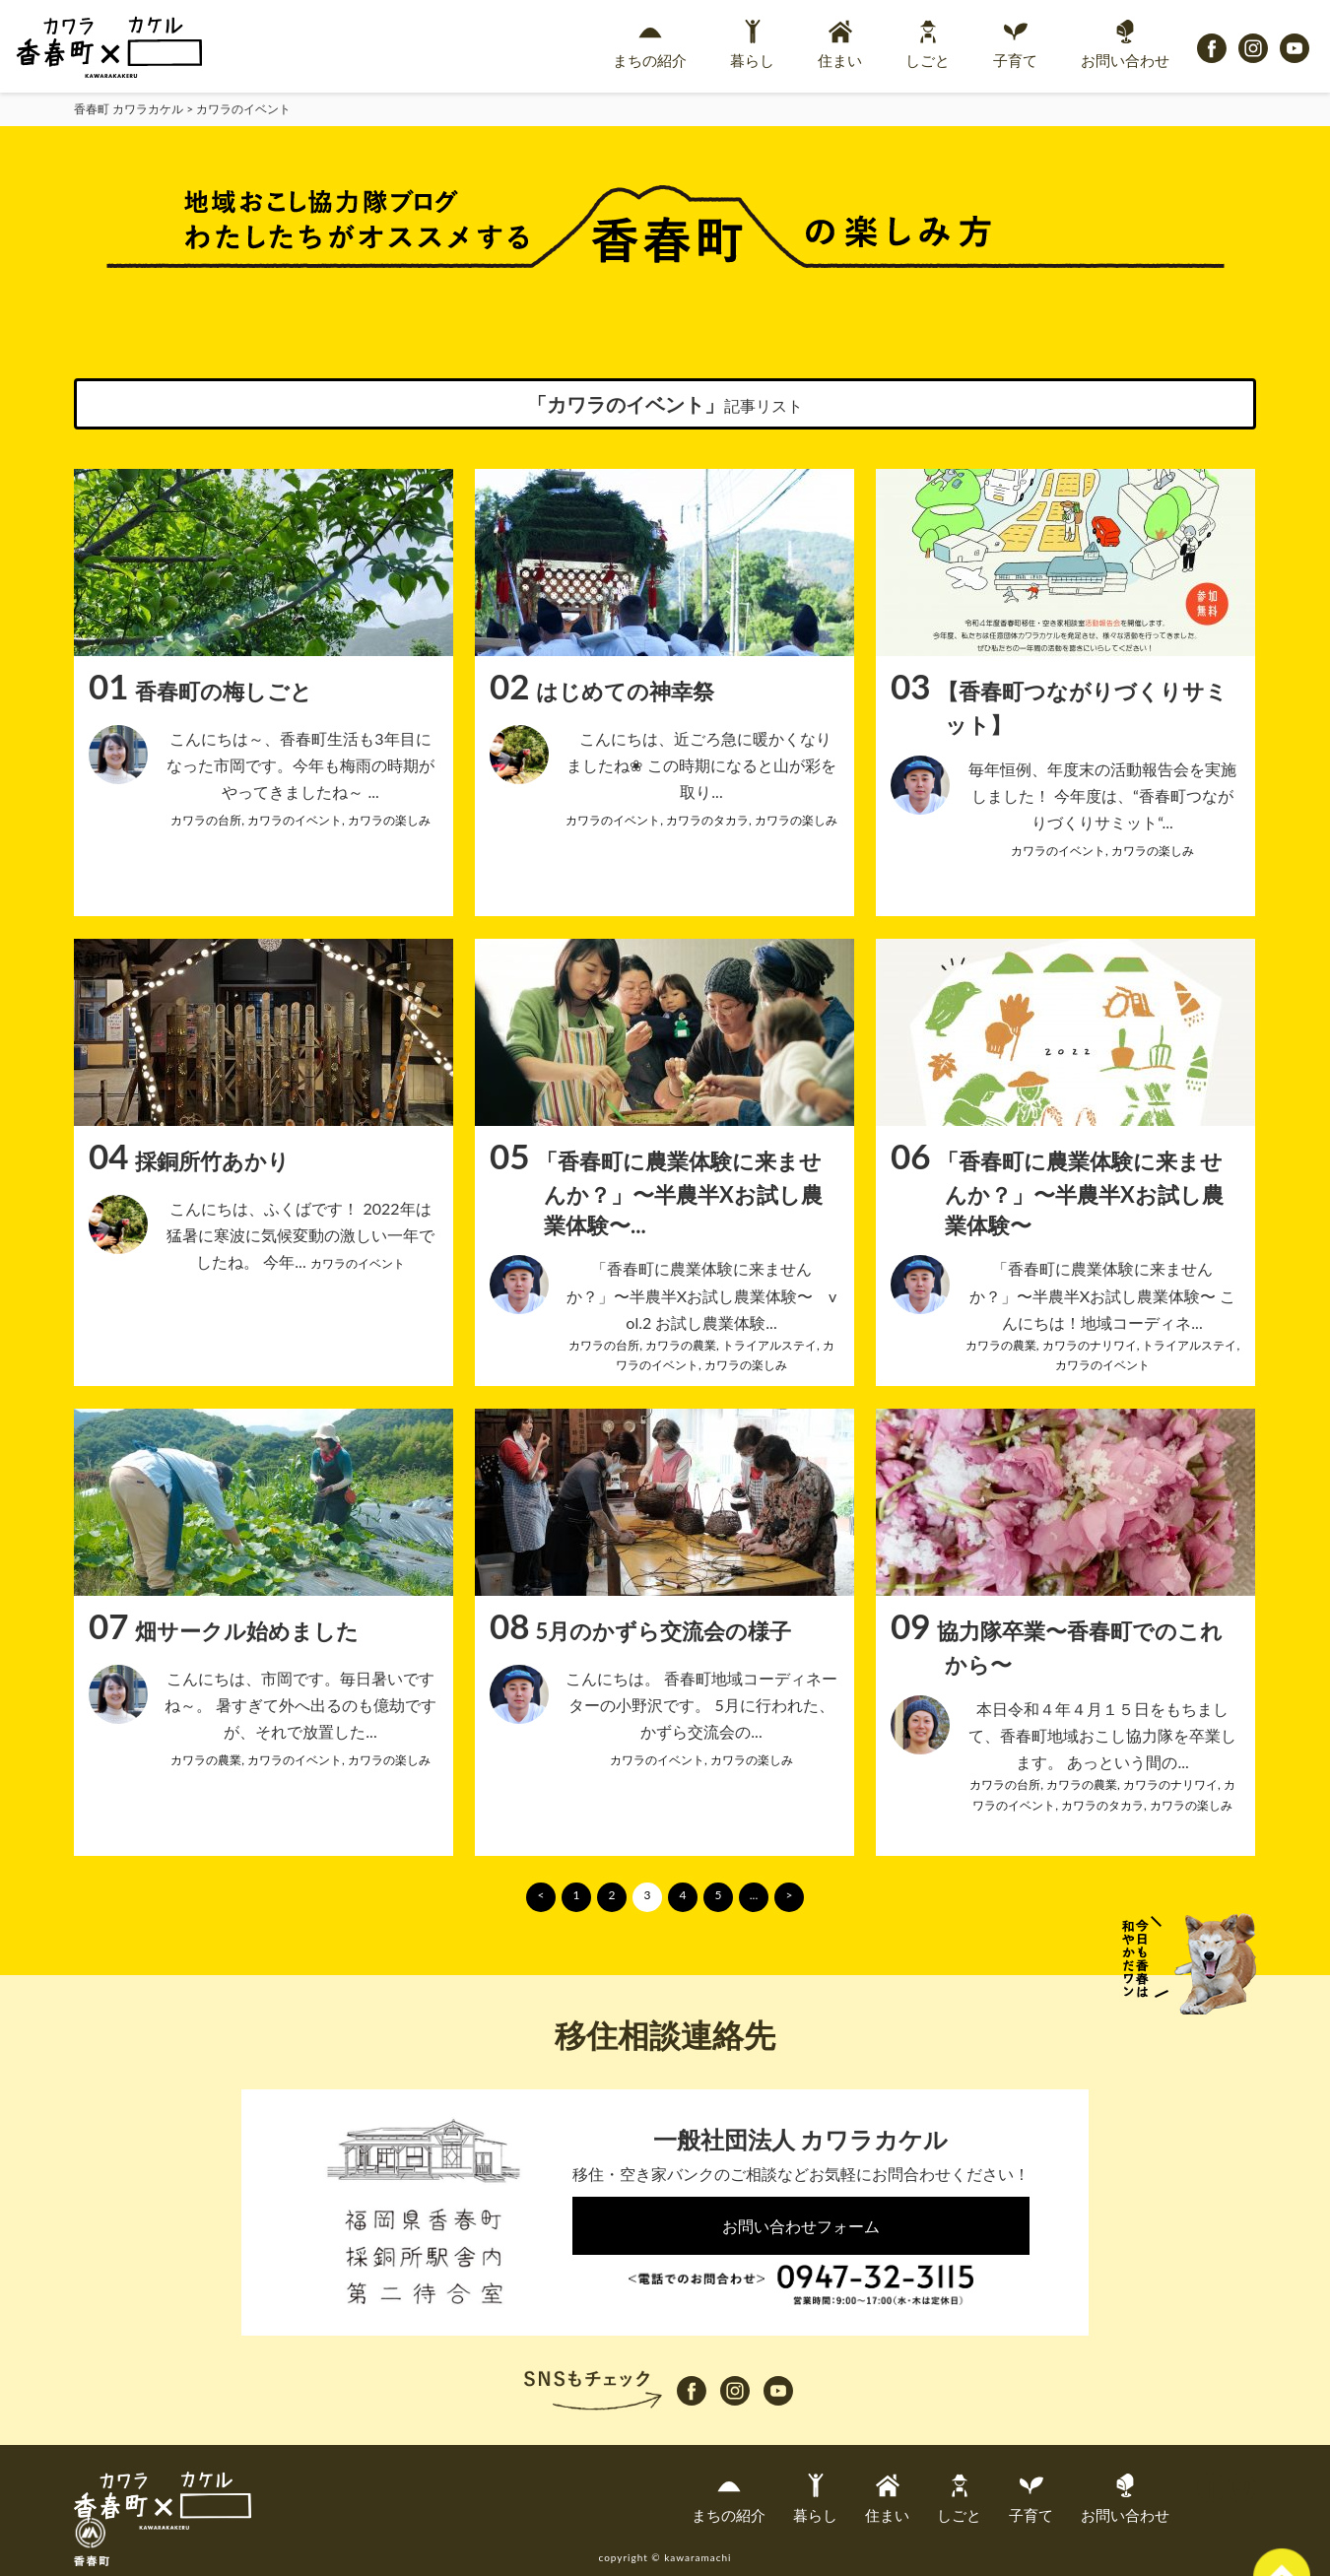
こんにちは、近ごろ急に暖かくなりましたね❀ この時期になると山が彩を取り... (700, 765)
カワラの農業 (680, 1345)
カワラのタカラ (707, 820)
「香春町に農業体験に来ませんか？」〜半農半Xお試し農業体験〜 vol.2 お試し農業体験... (701, 1295)
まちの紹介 (650, 44)
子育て (1015, 44)
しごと (927, 44)
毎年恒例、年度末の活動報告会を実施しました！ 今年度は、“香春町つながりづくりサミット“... (1102, 795)
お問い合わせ (1125, 44)
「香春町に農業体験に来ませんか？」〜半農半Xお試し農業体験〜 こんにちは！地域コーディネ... (1102, 1295)
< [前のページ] (541, 1894)
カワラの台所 (205, 820)
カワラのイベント (294, 820)
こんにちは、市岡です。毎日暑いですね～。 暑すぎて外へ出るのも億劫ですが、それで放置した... (300, 1705)
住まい (840, 44)
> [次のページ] (789, 1894)
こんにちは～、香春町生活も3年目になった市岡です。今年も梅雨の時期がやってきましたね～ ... (300, 765)
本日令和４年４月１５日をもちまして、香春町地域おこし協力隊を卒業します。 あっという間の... (1102, 1735)
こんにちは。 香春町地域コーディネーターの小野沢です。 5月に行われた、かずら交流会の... (701, 1705)
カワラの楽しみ (389, 820)
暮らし (752, 44)
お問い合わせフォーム (801, 2225)
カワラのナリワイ (1089, 1345)
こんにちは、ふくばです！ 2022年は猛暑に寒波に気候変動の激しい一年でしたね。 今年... (300, 1235)
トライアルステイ (769, 1345)
